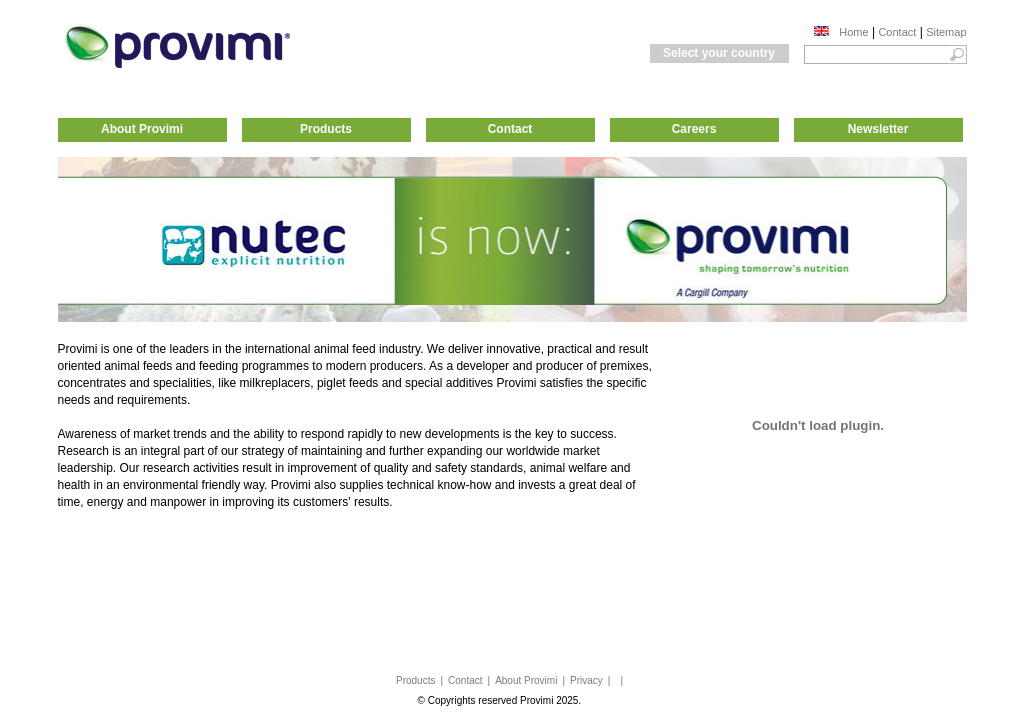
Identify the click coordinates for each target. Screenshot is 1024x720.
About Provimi (142, 129)
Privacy (586, 680)
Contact (897, 32)
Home (853, 32)
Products (326, 129)
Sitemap (946, 32)
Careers (694, 129)
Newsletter (878, 129)
